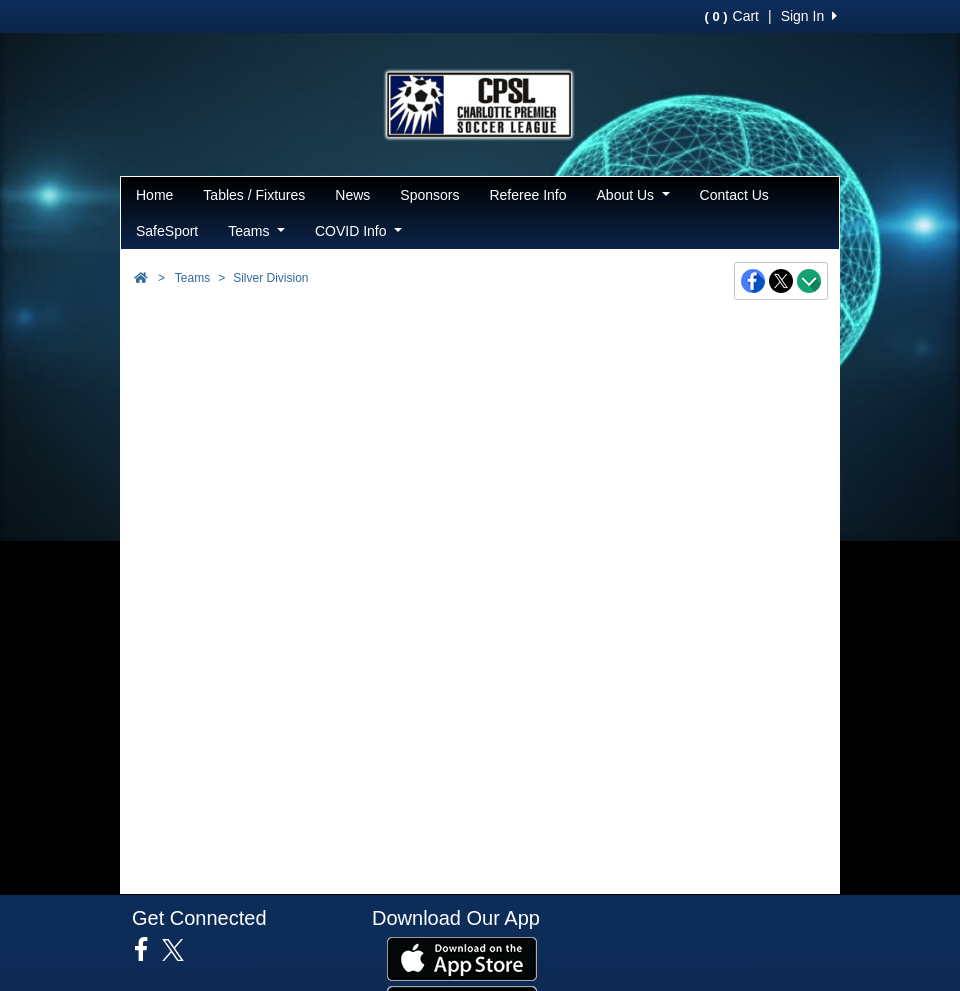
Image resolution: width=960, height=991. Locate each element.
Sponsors (429, 195)
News (352, 195)
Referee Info (527, 195)
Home (154, 195)
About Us (633, 195)
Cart (732, 16)
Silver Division (270, 278)
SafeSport (167, 231)
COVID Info (358, 231)
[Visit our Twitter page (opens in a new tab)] (180, 950)
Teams (256, 231)
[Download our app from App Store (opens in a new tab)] (462, 958)
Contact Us (734, 195)
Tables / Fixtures (254, 195)
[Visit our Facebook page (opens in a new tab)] (148, 950)
